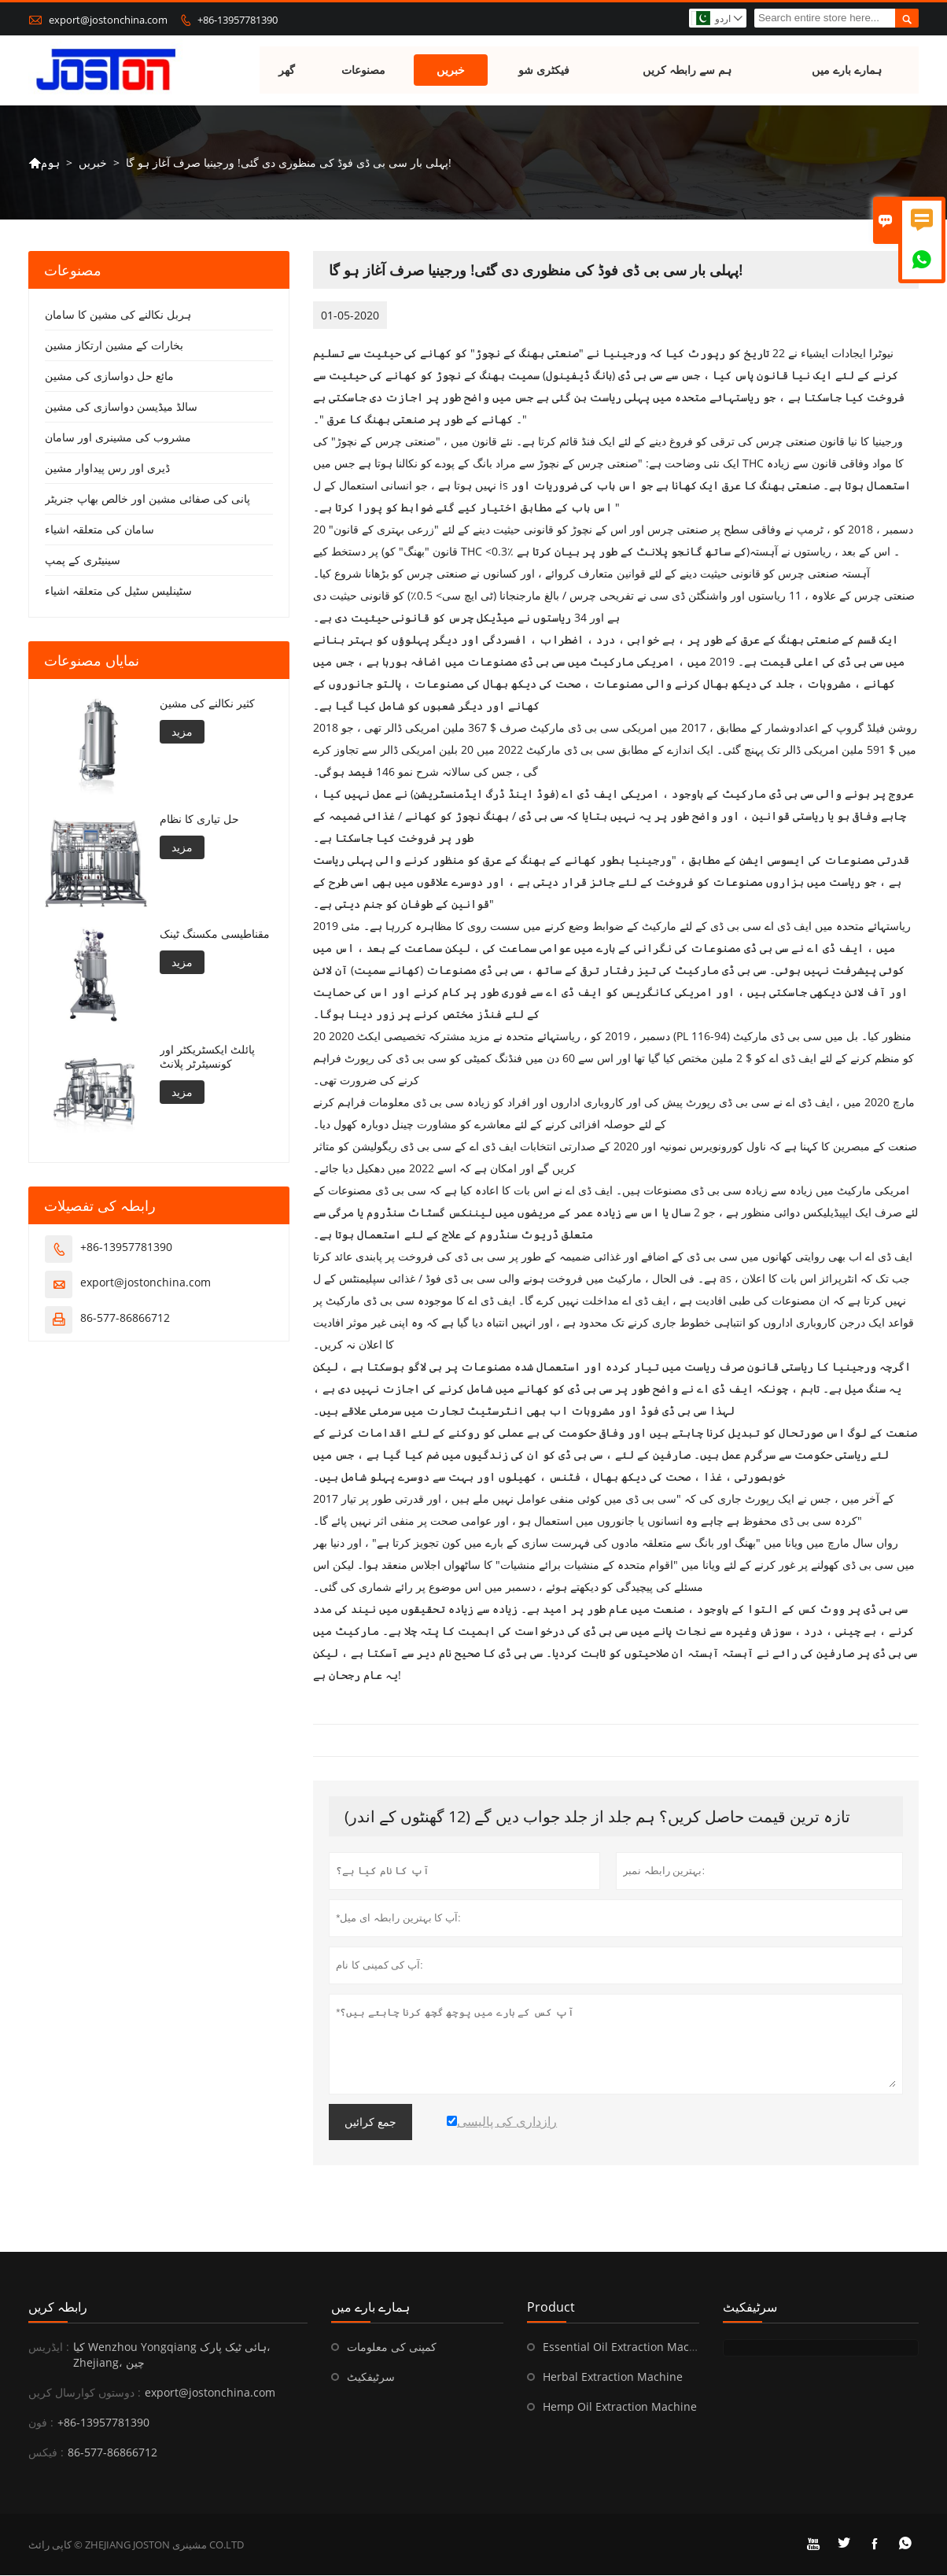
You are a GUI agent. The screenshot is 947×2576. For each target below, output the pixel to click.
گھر (286, 70)
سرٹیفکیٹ (371, 2377)
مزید (182, 732)
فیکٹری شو (543, 70)
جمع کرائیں (370, 2123)
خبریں (451, 70)
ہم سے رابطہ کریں (687, 70)
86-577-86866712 (125, 1318)
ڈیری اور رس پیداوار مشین (107, 468)
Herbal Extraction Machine (613, 2377)
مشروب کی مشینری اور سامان (118, 437)
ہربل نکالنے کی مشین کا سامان (118, 315)
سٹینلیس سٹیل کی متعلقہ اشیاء (118, 591)
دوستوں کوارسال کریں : (84, 2393)
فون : (40, 2422)
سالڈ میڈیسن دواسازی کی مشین (121, 407)
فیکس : (46, 2452)
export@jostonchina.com (108, 20)
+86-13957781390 (237, 20)
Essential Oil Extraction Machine (628, 2347)
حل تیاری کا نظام (199, 819)
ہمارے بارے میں (847, 70)
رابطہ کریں (57, 2307)
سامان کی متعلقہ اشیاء (99, 529)
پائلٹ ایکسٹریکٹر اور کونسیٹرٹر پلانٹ (207, 1057)
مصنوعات (364, 70)
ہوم (44, 163)
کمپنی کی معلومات (392, 2347)
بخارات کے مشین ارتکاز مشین (114, 345)
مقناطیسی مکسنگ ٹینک (215, 935)
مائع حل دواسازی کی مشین (109, 376)
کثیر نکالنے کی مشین (207, 704)
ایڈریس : (48, 2347)
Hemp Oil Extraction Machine (620, 2407)
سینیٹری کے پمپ (82, 560)
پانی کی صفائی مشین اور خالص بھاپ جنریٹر (147, 499)
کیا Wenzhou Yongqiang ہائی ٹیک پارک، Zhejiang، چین (172, 2355)
